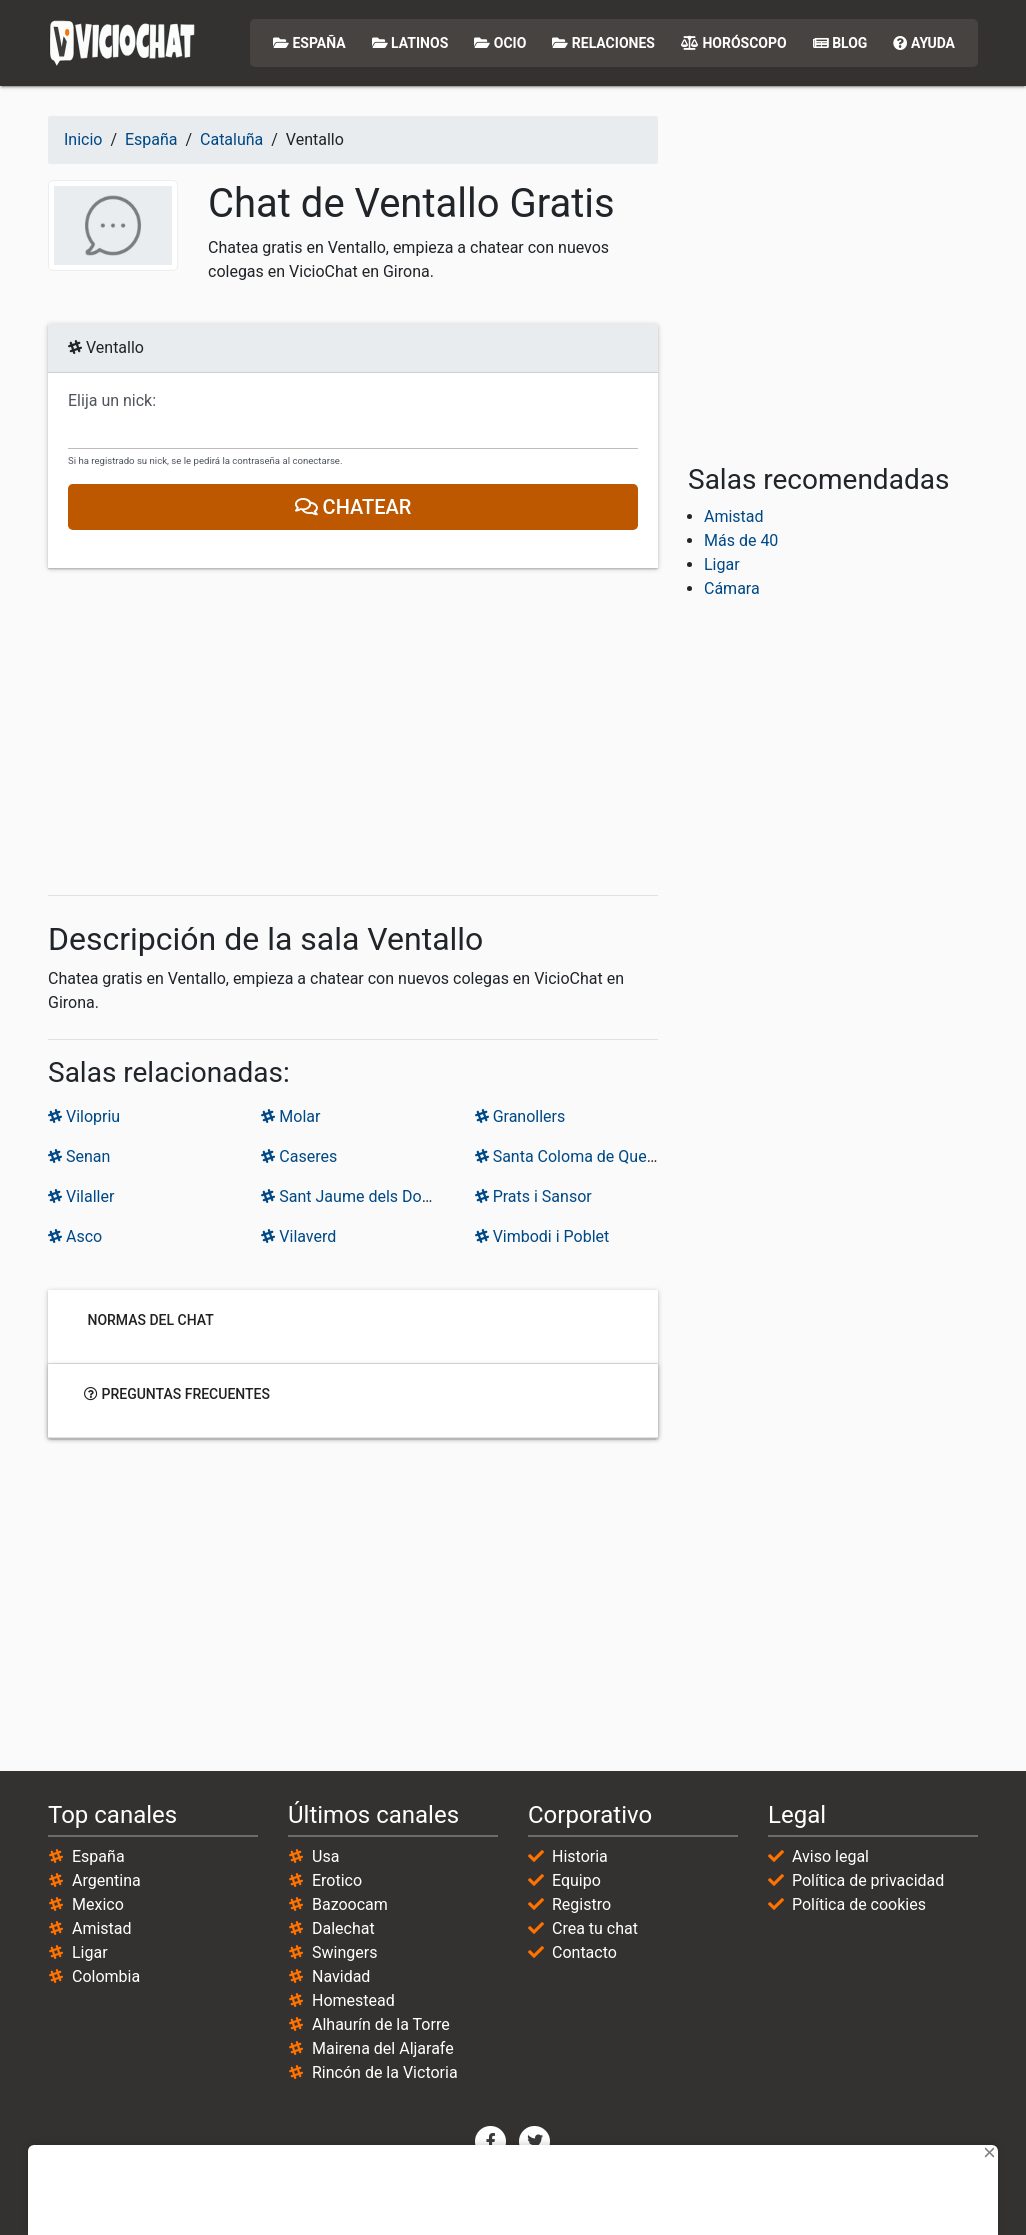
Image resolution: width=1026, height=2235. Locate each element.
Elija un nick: (112, 401)
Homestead (353, 2000)
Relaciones (603, 43)
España (309, 43)
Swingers (344, 1952)
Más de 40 (741, 540)
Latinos (410, 43)
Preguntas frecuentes (177, 1394)
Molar (290, 1116)
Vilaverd (298, 1236)
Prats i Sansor (533, 1196)
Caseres (299, 1156)
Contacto (584, 1952)
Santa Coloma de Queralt (572, 1156)
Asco (75, 1236)
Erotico (337, 1880)
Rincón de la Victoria (385, 2072)
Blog (840, 43)
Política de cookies (859, 1904)
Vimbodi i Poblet (542, 1236)
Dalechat (343, 1928)
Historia (580, 1856)
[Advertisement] (353, 732)
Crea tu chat (595, 1928)
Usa (325, 1856)
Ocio (500, 43)
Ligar (722, 564)
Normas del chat (149, 1320)
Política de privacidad (868, 1880)
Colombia (106, 1976)
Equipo (576, 1880)
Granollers (520, 1116)
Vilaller (81, 1196)
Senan (79, 1156)
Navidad (341, 1976)
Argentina (106, 1880)
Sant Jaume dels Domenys (364, 1196)
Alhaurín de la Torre (381, 2024)
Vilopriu (84, 1116)
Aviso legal (830, 1856)
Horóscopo (734, 43)
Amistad (734, 516)
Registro (581, 1904)
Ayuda (924, 43)
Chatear (353, 507)
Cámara (732, 588)
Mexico (98, 1904)
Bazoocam (350, 1904)
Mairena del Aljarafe (383, 2048)
